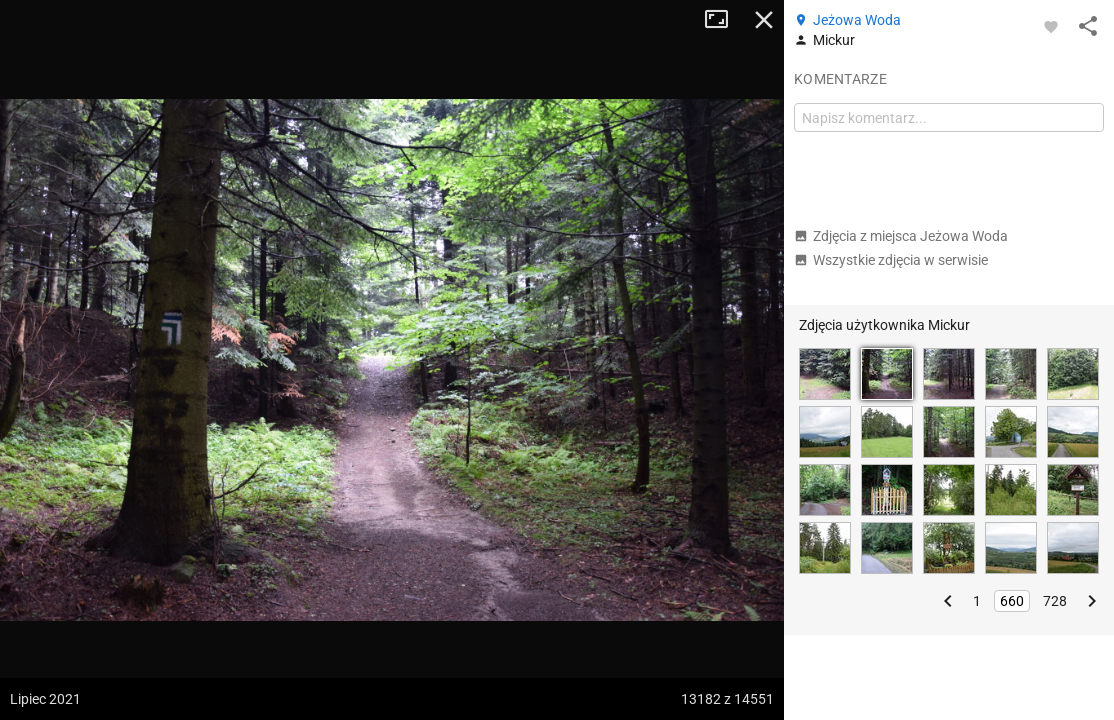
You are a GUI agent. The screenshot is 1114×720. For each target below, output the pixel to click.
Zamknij (764, 20)
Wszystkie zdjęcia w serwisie (891, 260)
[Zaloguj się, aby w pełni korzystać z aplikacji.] (1051, 26)
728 (1055, 601)
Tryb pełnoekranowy (724, 20)
